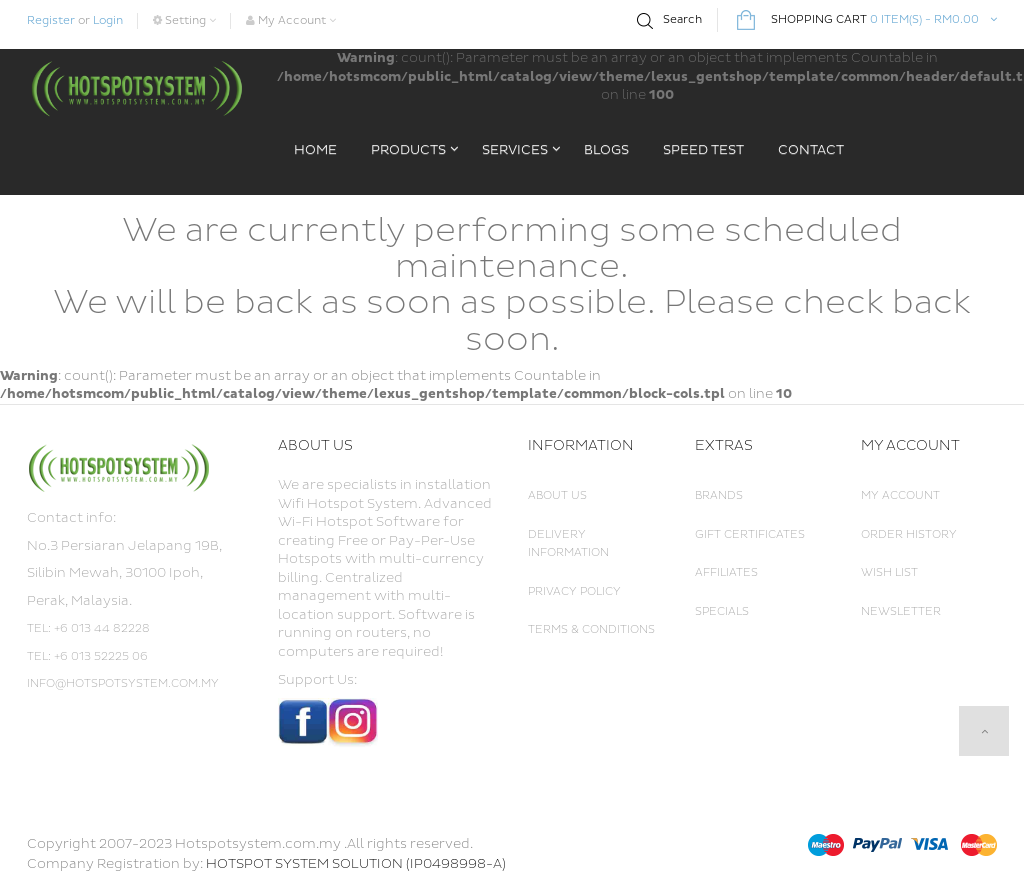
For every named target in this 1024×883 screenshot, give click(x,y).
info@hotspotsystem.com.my (123, 683)
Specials (722, 611)
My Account (900, 495)
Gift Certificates (750, 534)
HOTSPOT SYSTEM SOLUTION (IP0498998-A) (356, 864)
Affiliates (726, 572)
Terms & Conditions (591, 629)
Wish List (889, 572)
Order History (909, 534)
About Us (557, 495)
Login (108, 20)
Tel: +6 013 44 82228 (88, 628)
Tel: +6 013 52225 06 (87, 656)
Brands (719, 495)
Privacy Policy (574, 591)
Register (51, 20)
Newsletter (901, 611)
